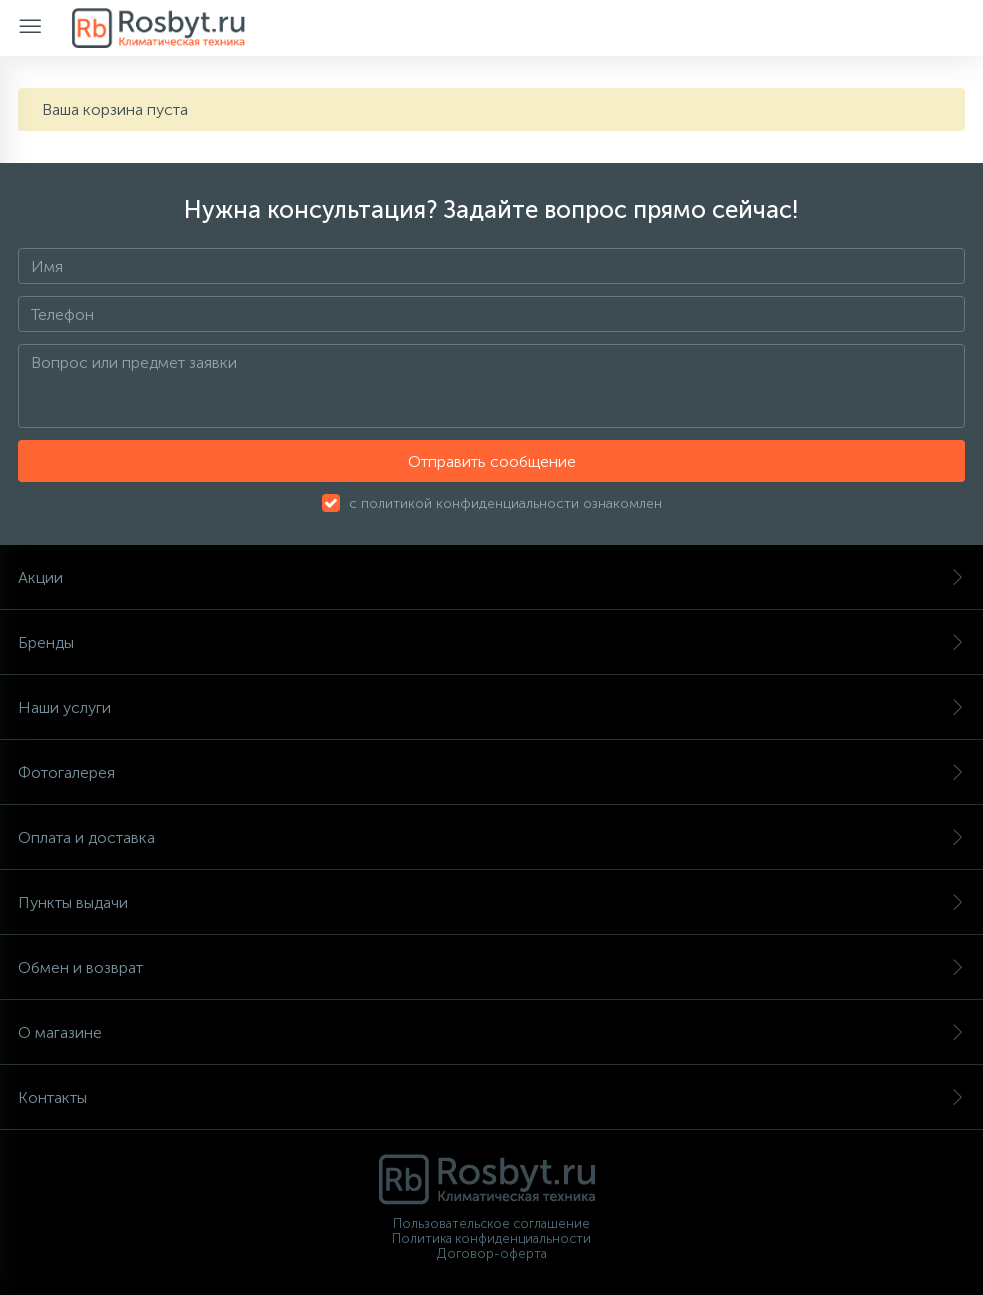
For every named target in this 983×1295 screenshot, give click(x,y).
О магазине (491, 1032)
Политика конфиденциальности (491, 1238)
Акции (491, 577)
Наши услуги (491, 707)
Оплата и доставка (491, 837)
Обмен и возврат (491, 967)
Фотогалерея (491, 772)
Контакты (491, 1097)
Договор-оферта (492, 1253)
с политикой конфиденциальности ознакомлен (505, 503)
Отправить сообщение (492, 461)
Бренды (491, 642)
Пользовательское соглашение (491, 1223)
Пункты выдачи (491, 902)
